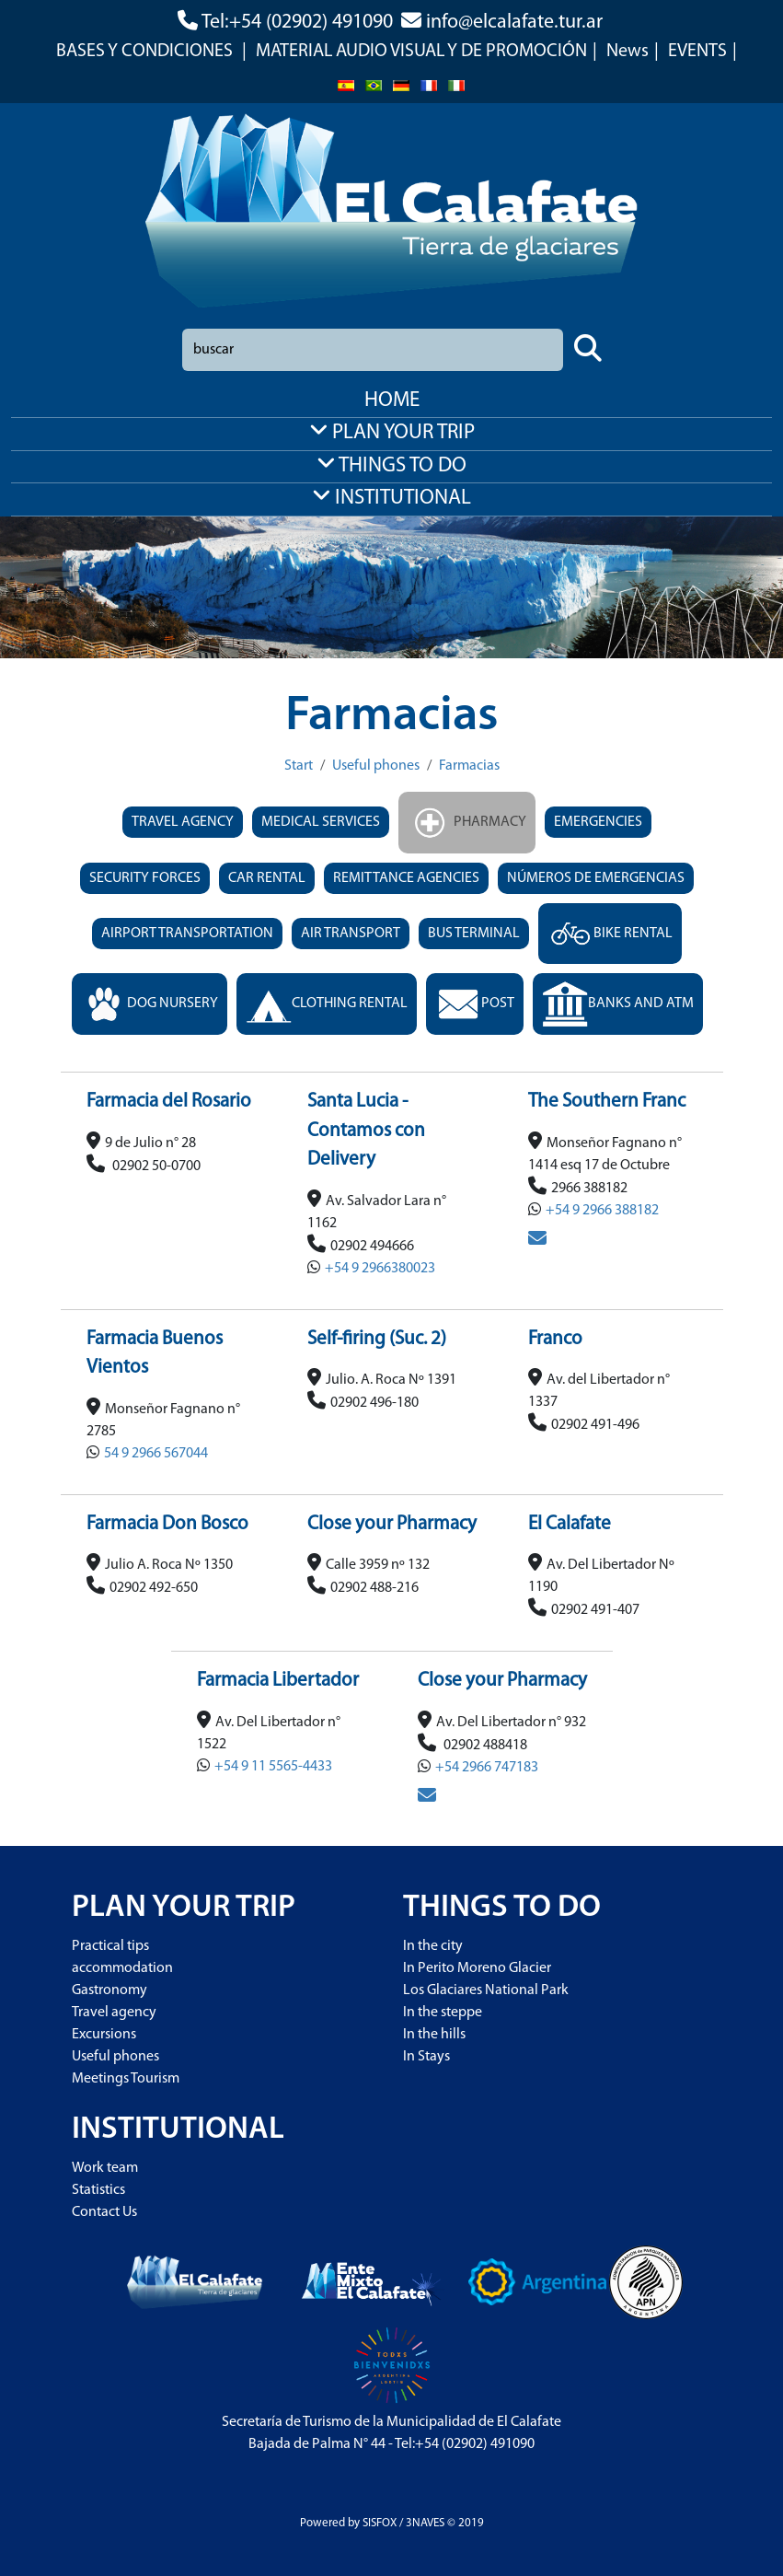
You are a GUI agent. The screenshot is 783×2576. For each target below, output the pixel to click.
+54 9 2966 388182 (602, 1210)
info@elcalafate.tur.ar (514, 22)
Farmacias (469, 766)
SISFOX (380, 2523)
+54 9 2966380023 (380, 1268)
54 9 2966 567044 (156, 1453)
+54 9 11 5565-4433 (273, 1766)
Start (298, 766)
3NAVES (425, 2523)
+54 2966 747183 (486, 1767)
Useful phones (376, 766)
